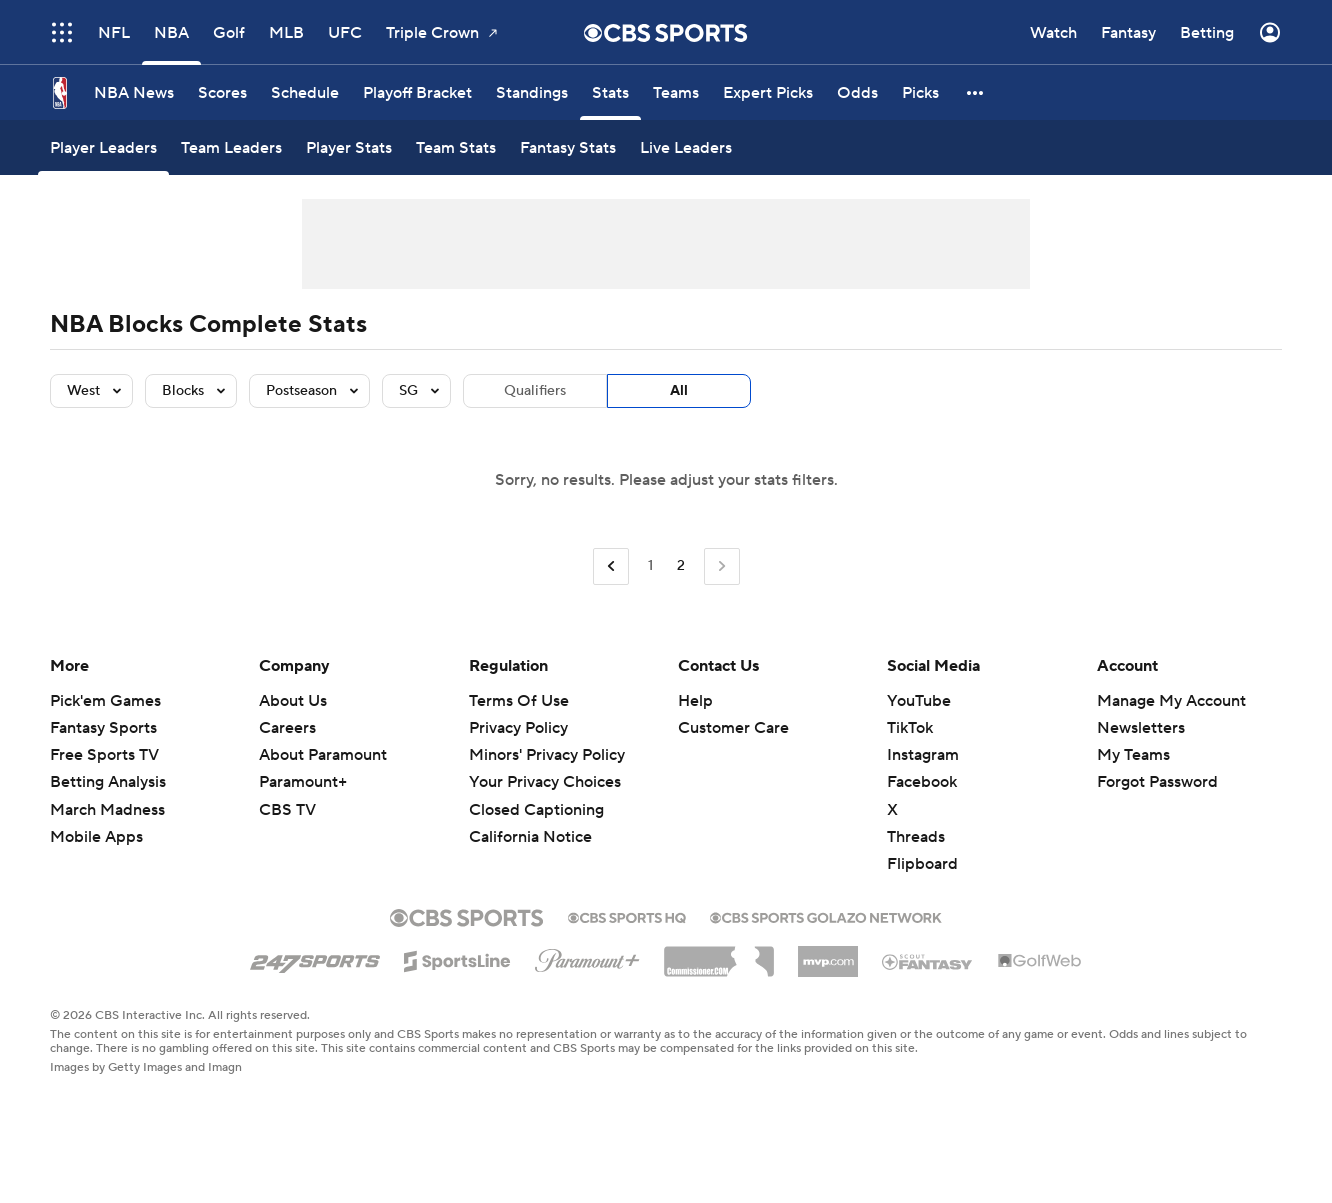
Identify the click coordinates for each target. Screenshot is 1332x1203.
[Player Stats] (349, 147)
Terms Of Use (519, 701)
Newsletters (1141, 728)
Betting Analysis (108, 782)
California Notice (530, 837)
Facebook (922, 782)
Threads (916, 837)
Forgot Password (1157, 782)
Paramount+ (303, 782)
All (679, 391)
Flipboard (922, 864)
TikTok (910, 728)
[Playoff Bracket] (417, 92)
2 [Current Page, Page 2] (681, 566)
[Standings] (532, 92)
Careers (287, 728)
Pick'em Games (105, 701)
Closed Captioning (536, 810)
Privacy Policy (518, 728)
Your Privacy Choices (545, 782)
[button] (976, 92)
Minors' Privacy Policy (547, 755)
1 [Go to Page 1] (650, 566)
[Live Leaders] (686, 147)
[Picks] (920, 92)
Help (695, 701)
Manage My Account (1171, 701)
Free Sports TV (104, 755)
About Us (293, 701)
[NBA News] (134, 92)
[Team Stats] (456, 147)
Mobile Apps (96, 837)
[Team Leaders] (231, 147)
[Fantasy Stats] (568, 147)
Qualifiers (535, 391)
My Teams (1133, 755)
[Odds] (857, 92)
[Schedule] (305, 92)
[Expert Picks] (768, 92)
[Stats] (610, 92)
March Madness (107, 810)
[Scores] (222, 92)
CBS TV (287, 810)
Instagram (923, 755)
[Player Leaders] (103, 147)
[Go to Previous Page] (611, 566)
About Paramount (323, 755)
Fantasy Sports (103, 728)
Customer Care (733, 728)
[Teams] (676, 92)
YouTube (919, 701)
